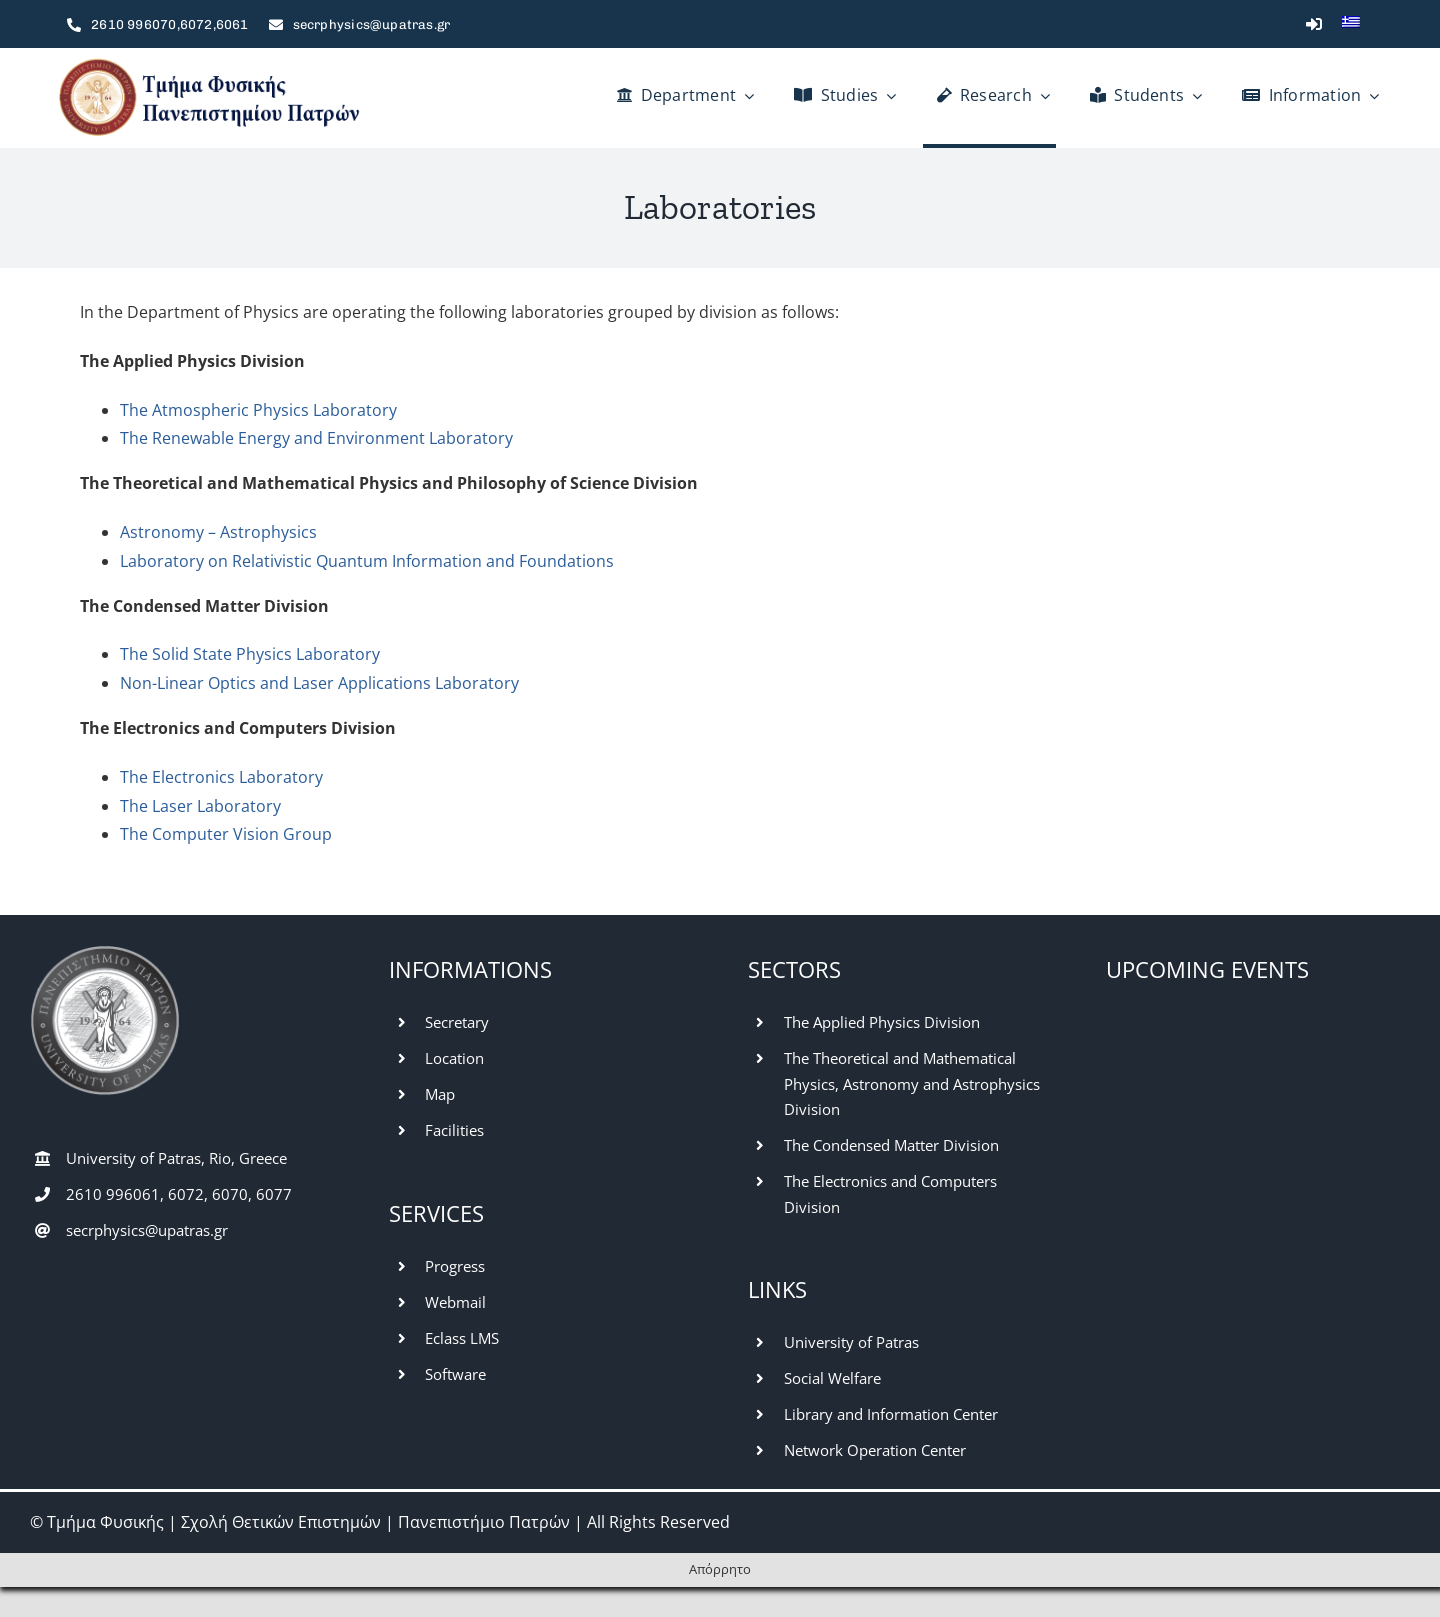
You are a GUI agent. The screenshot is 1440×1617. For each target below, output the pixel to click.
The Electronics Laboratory (221, 777)
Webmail (455, 1302)
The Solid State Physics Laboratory (250, 654)
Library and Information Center (891, 1414)
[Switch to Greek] (1351, 24)
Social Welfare (832, 1378)
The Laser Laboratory (200, 806)
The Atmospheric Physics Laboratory (258, 410)
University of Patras (851, 1342)
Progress (455, 1266)
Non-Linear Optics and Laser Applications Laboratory (319, 683)
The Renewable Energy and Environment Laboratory (316, 438)
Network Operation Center (875, 1450)
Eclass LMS (462, 1338)
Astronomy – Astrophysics (218, 532)
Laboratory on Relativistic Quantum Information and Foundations (367, 561)
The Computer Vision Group (226, 834)
